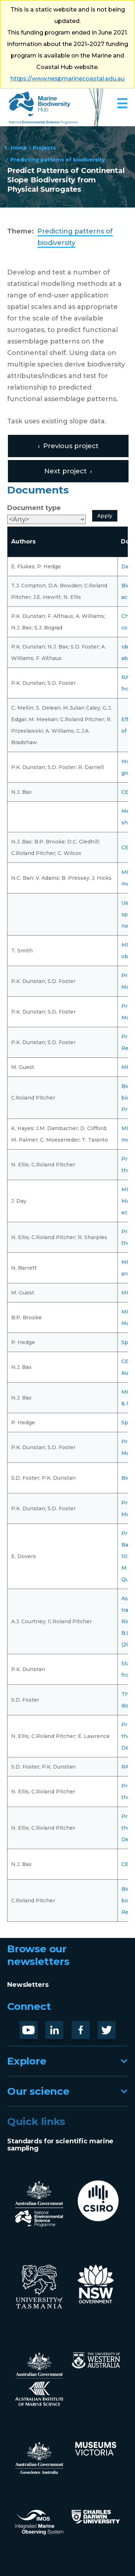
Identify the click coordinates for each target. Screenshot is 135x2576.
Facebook (88, 2027)
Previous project (71, 446)
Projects (44, 147)
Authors (23, 541)
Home (19, 147)
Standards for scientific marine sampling (60, 2144)
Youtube (34, 2027)
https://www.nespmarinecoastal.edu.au (67, 78)
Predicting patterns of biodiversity (57, 159)
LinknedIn (62, 2027)
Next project (65, 471)
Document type (34, 508)
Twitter (109, 2027)
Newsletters (28, 1985)
